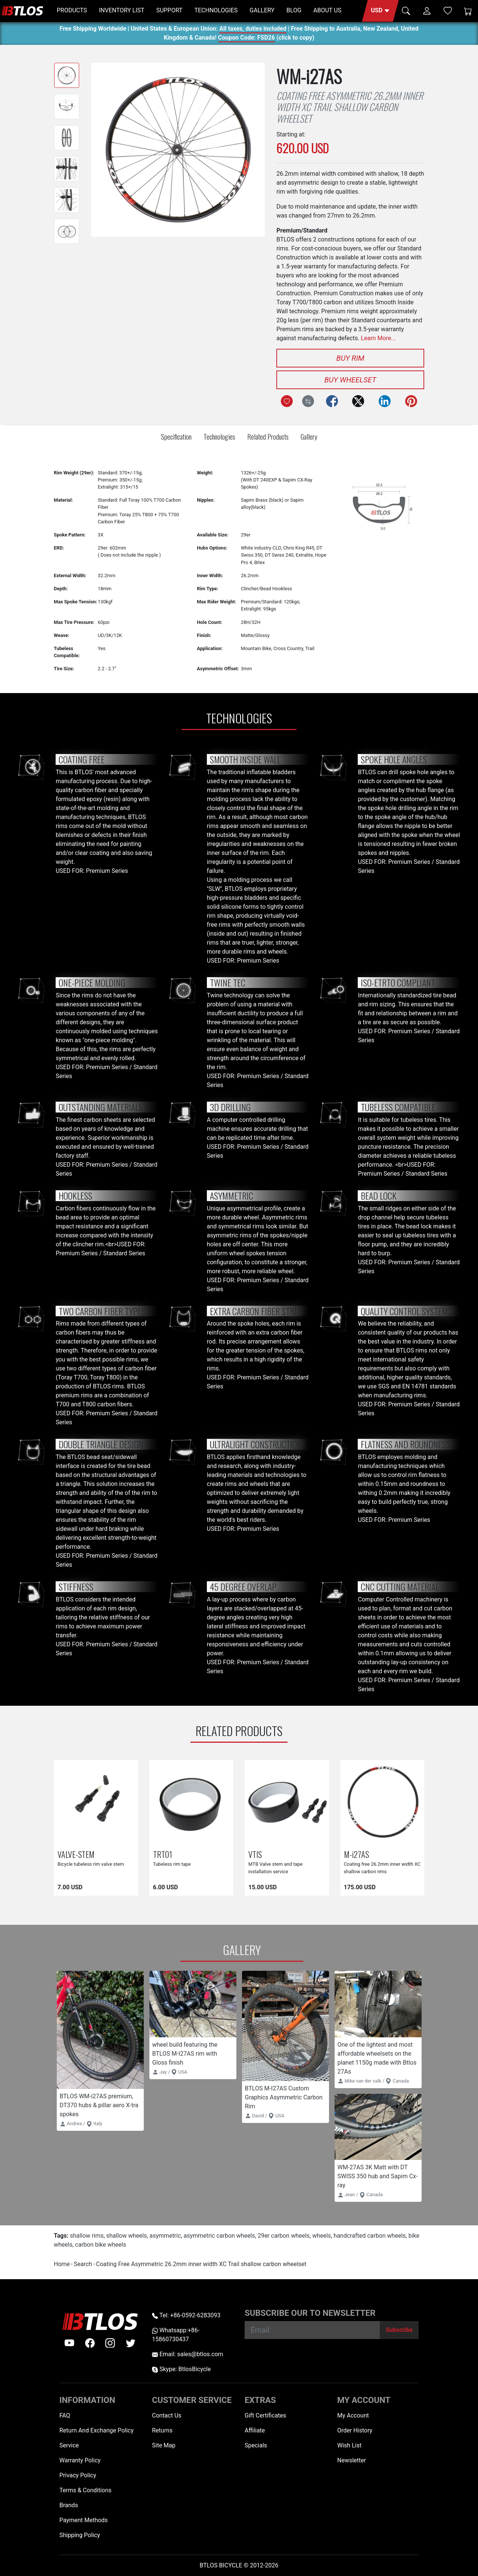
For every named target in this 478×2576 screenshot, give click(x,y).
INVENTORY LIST (122, 10)
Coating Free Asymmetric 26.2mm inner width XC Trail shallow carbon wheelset (201, 2264)
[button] (380, 11)
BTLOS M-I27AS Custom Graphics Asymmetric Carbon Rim (284, 2097)
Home (62, 2264)
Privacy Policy (77, 2475)
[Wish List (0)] (448, 10)
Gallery (309, 436)
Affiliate (255, 2430)
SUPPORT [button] (169, 10)
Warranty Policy (79, 2460)
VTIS (255, 1854)
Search (83, 2264)
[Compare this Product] (308, 401)
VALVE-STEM (76, 1854)
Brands (68, 2505)
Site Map (164, 2445)
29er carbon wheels (284, 2235)
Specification (176, 436)
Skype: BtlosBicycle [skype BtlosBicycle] (181, 2369)
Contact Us (166, 2415)
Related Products (268, 436)
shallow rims (86, 2235)
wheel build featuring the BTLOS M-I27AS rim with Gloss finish (185, 2053)
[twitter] (131, 2343)
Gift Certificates (265, 2415)
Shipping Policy (79, 2535)
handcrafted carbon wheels (369, 2235)
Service (69, 2445)
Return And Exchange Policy (96, 2430)
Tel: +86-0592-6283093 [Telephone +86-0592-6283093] (186, 2315)
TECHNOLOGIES (216, 10)
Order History (354, 2430)
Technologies (219, 436)
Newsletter (351, 2460)
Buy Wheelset (350, 379)
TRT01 (162, 1854)
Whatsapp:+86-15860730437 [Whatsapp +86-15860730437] (175, 2335)
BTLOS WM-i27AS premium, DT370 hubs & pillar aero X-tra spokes (99, 2105)
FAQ (64, 2415)
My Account (353, 2415)
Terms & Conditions (85, 2490)
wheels (321, 2235)
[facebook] (90, 2343)
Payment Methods (83, 2520)
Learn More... (378, 338)
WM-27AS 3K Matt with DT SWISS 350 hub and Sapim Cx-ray (378, 2176)
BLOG (293, 10)
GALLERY (261, 10)
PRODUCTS (72, 10)
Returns (162, 2430)
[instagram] (110, 2343)
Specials (256, 2445)
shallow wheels (126, 2235)
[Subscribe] (399, 2330)
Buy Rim (350, 358)
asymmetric (165, 2235)
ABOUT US (327, 10)
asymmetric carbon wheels (219, 2235)
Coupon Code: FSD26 (246, 38)
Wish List (349, 2445)
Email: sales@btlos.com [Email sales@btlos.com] (187, 2354)
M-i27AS (356, 1854)
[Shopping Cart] (468, 10)
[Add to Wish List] (287, 401)
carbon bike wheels (100, 2244)
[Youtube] (69, 2343)
